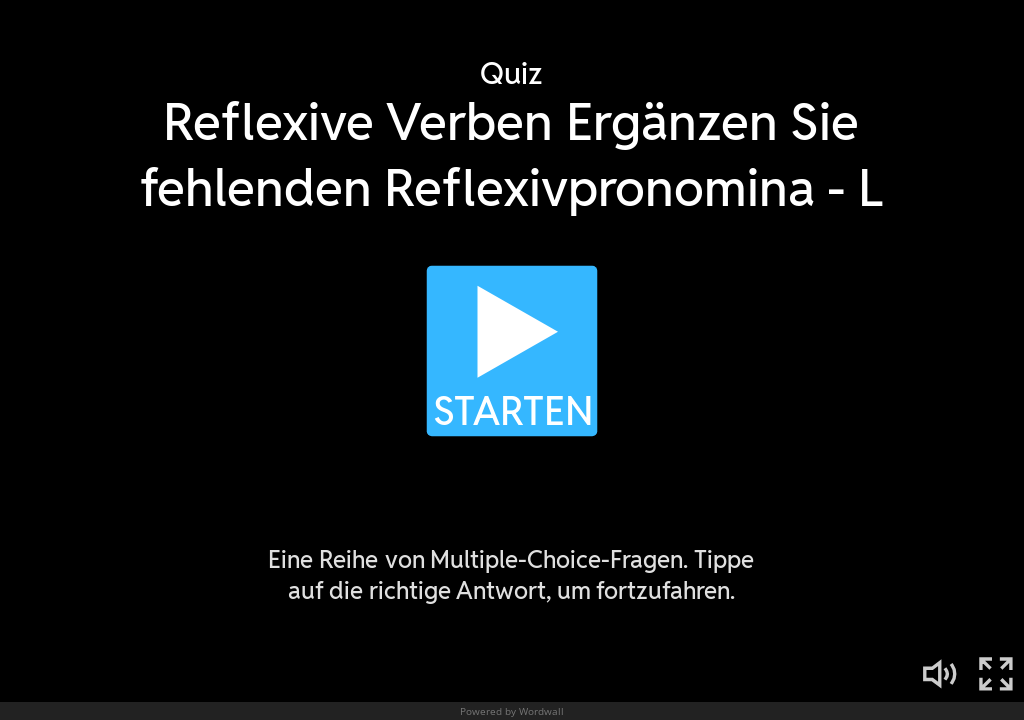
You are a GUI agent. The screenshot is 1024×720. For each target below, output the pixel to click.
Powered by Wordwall (512, 711)
